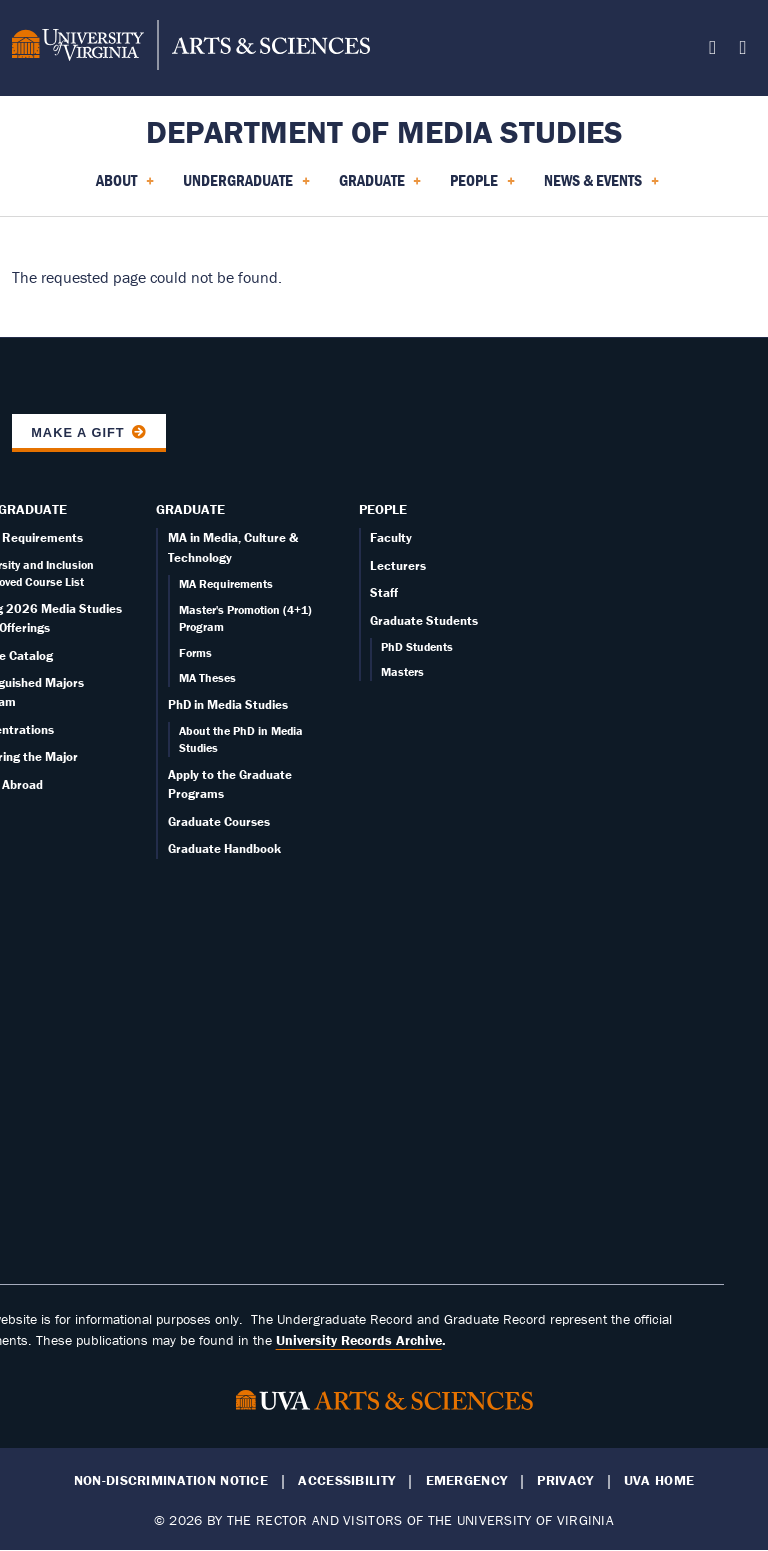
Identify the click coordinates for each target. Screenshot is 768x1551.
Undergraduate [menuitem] (246, 187)
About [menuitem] (125, 187)
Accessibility (346, 1480)
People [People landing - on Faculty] (383, 509)
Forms (195, 652)
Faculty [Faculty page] (391, 537)
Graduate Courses (219, 821)
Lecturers (398, 565)
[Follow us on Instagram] (742, 50)
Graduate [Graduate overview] (190, 509)
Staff (384, 592)
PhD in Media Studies (228, 704)
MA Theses (207, 677)
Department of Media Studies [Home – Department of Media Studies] (384, 131)
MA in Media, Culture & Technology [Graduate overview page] (233, 547)
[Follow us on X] (712, 50)
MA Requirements (226, 583)
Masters (402, 671)
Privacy (565, 1480)
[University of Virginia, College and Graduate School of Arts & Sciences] (191, 48)
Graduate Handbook (224, 848)
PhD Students (417, 646)
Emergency (467, 1480)
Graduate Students (424, 620)
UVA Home (659, 1480)
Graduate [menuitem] (380, 187)
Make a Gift (78, 432)
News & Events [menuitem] (601, 187)
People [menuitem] (482, 187)
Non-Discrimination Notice (171, 1480)
